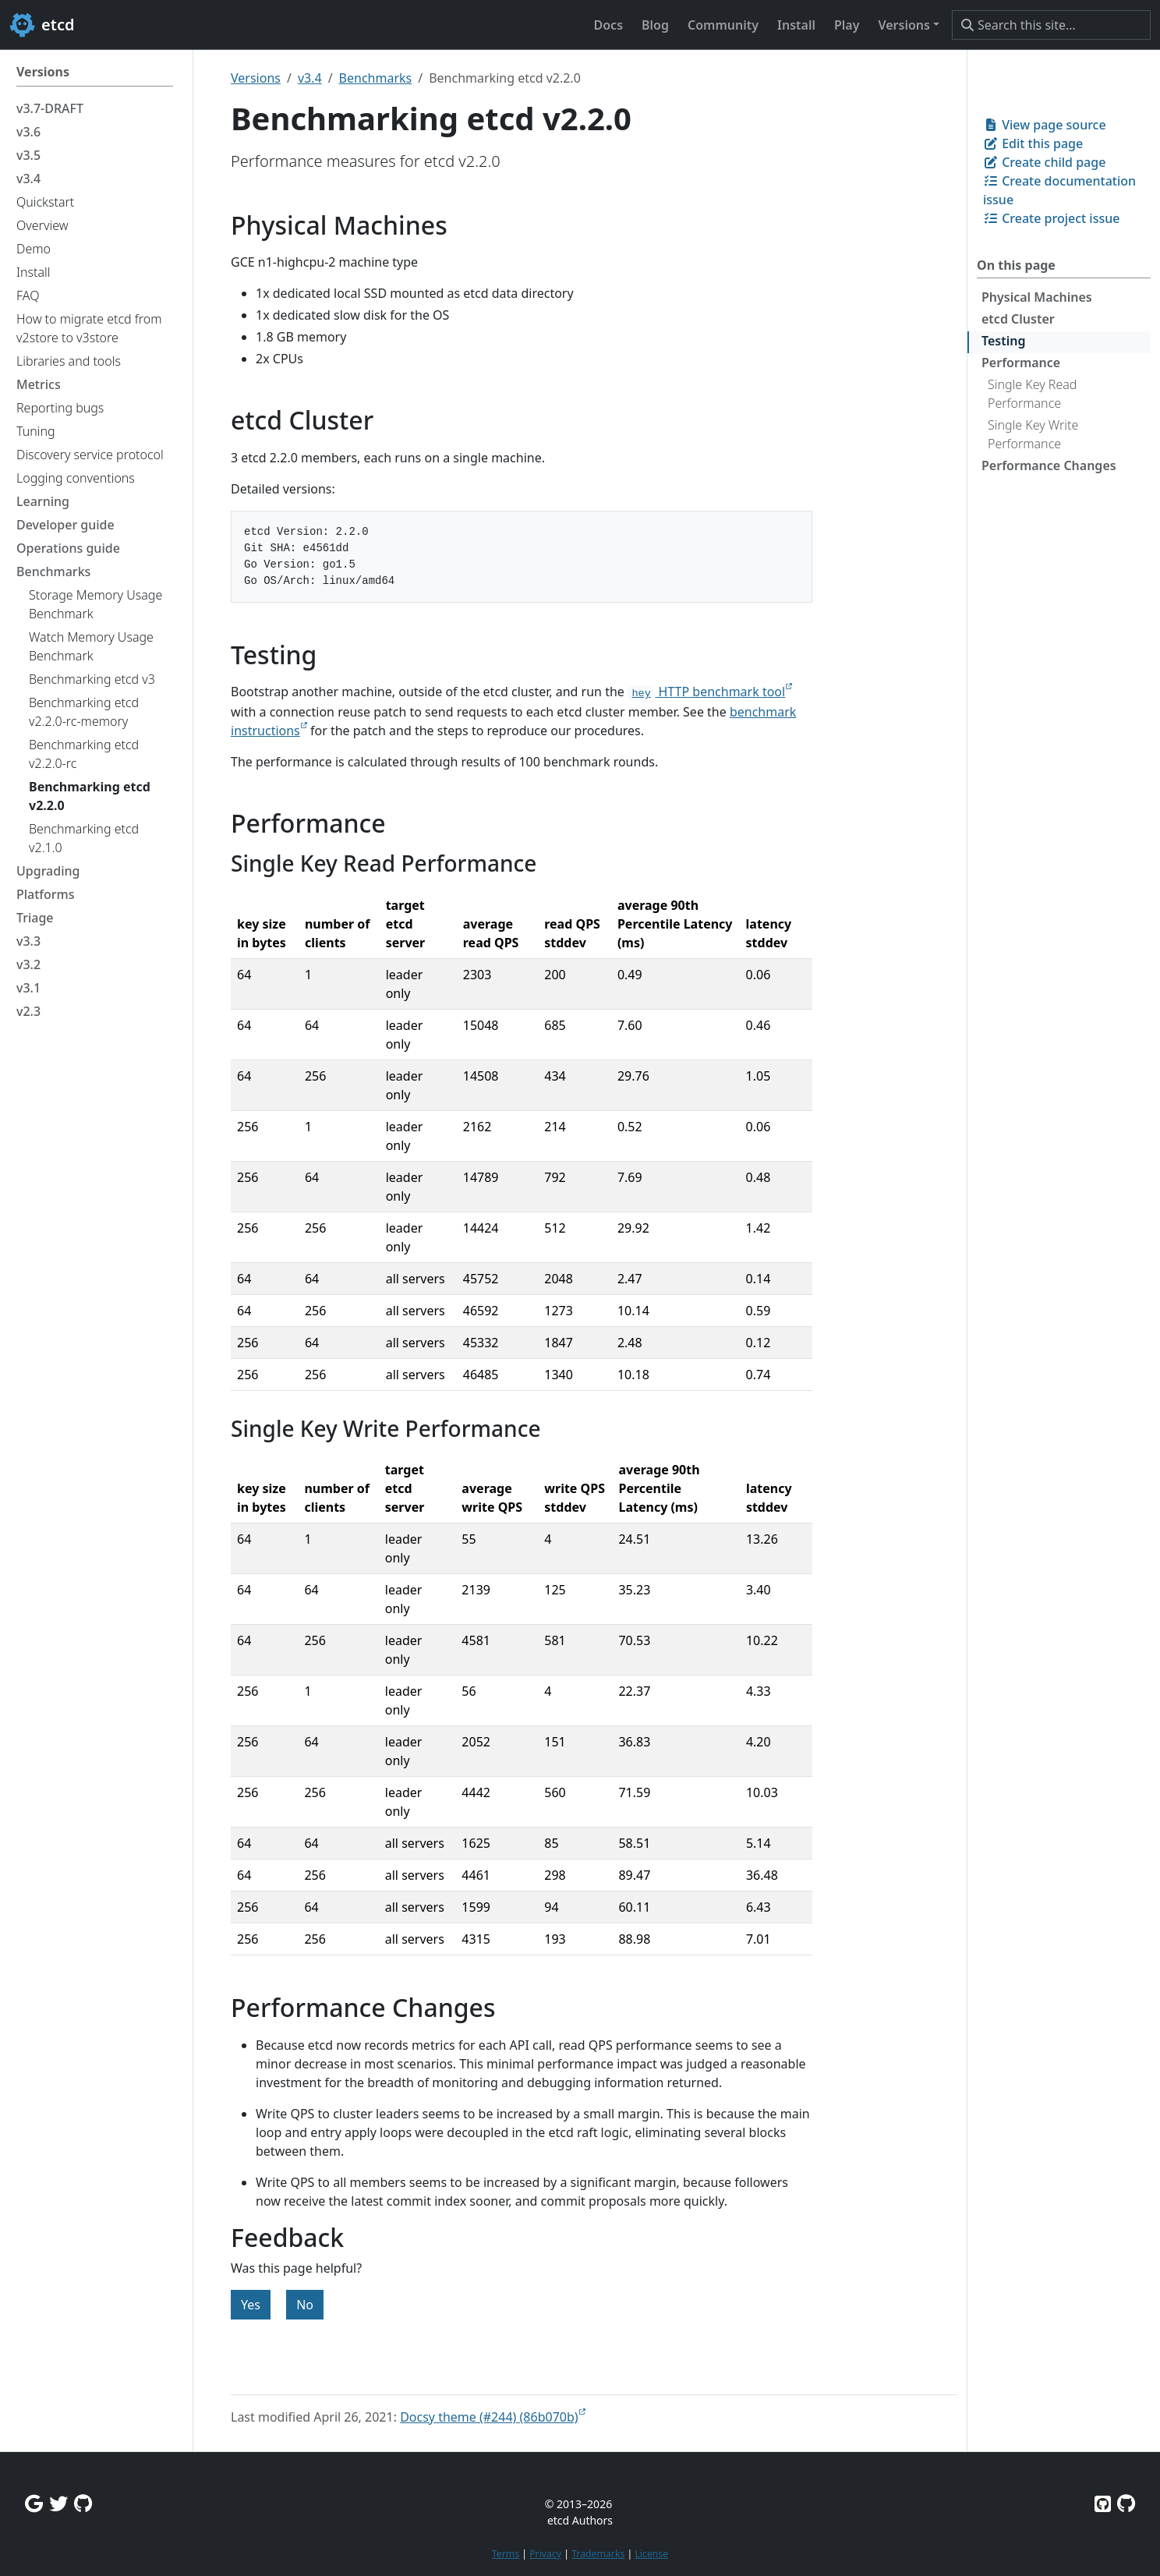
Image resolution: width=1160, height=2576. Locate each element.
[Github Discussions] (83, 2503)
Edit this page (1033, 143)
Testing (1003, 340)
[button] (909, 25)
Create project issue (1051, 218)
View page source (1044, 124)
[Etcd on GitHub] (1103, 2503)
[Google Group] (34, 2503)
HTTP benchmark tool (706, 691)
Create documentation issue (1059, 190)
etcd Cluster (1018, 318)
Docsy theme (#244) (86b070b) (489, 2417)
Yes (250, 2304)
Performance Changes (1048, 465)
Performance (1020, 362)
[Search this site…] (1051, 25)
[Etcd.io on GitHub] (1126, 2503)
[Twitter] (58, 2503)
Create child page (1044, 162)
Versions (256, 78)
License (651, 2553)
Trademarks (597, 2553)
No (304, 2304)
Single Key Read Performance (1032, 394)
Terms (505, 2553)
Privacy (545, 2553)
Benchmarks (375, 78)
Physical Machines (1036, 297)
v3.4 (310, 78)
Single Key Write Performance (1033, 434)
